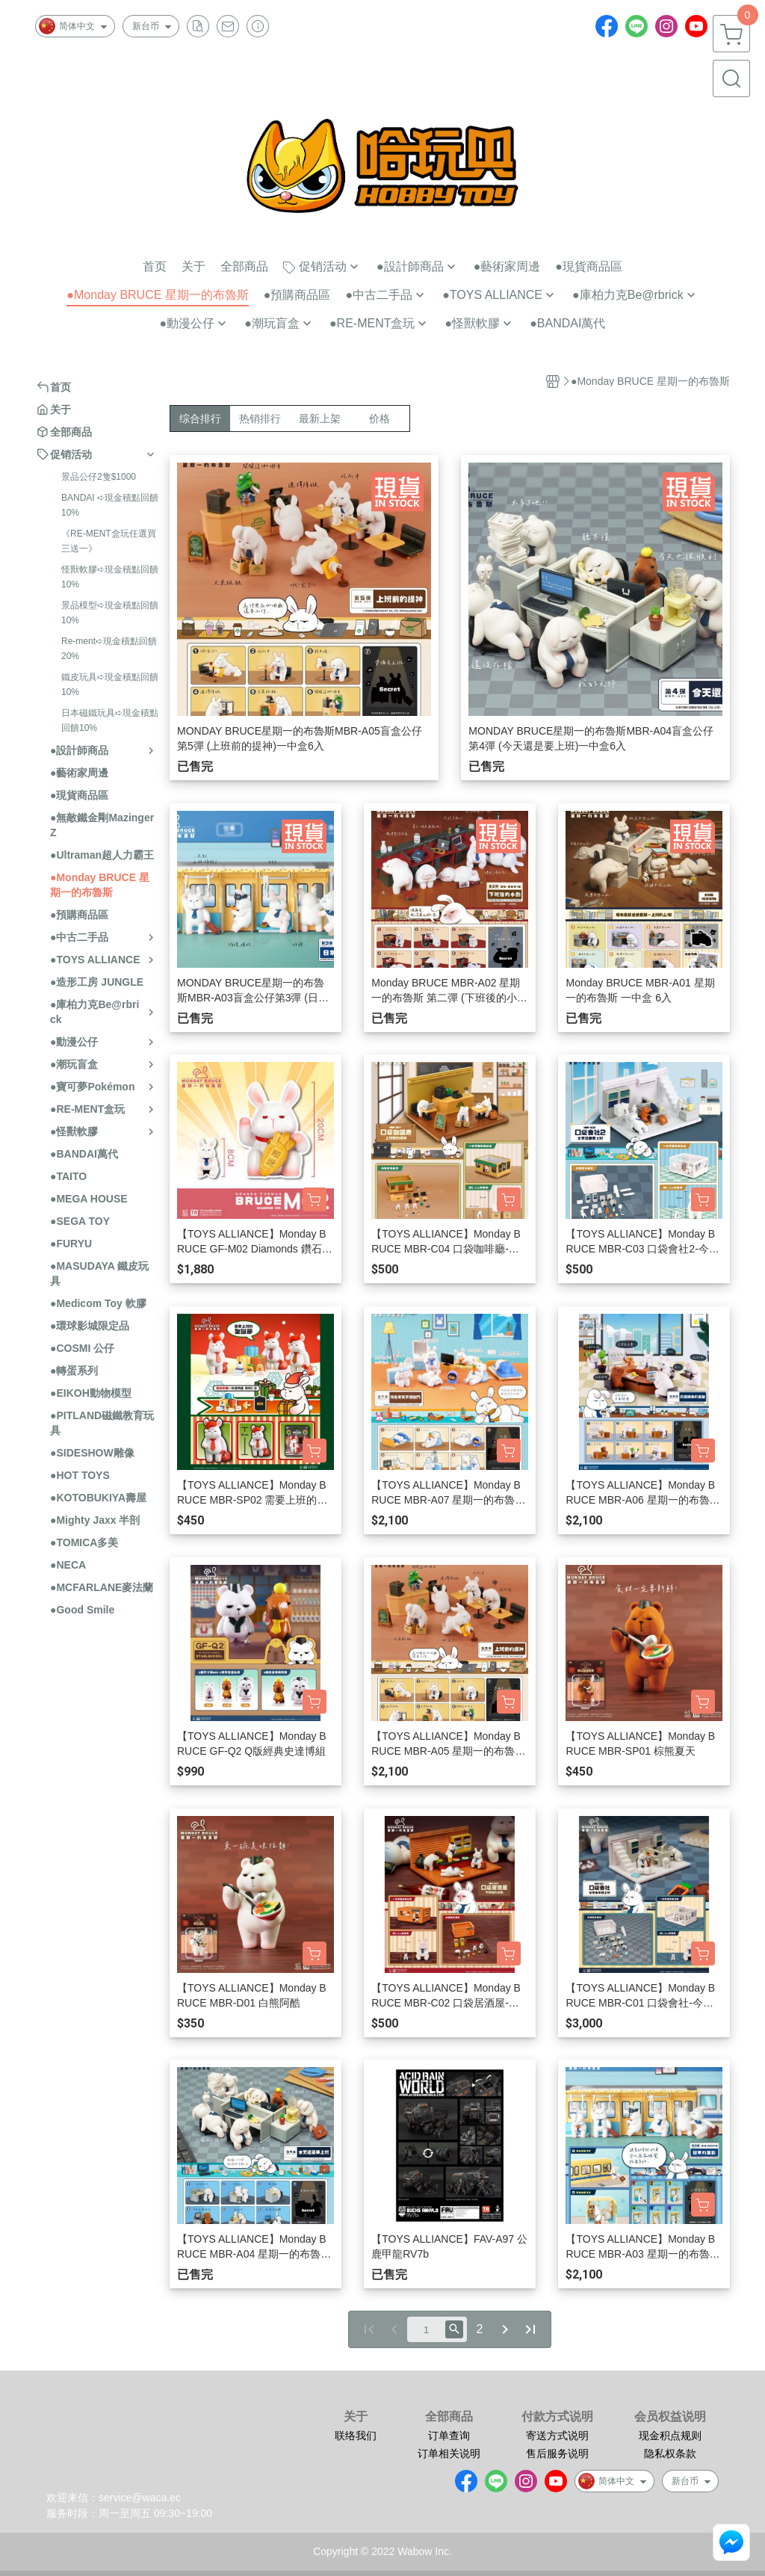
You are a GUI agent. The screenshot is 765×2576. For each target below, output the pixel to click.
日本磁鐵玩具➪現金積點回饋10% (109, 720)
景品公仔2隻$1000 (98, 477)
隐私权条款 (670, 2453)
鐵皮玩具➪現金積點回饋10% (109, 684)
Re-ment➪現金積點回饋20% (109, 648)
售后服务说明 (557, 2453)
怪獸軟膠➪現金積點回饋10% (109, 577)
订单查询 (449, 2435)
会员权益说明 (670, 2417)
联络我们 (356, 2435)
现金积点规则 (670, 2435)
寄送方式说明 (557, 2435)
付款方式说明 (557, 2417)
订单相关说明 (449, 2453)
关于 (356, 2417)
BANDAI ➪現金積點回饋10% (109, 505)
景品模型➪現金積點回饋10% (109, 613)
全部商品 (449, 2417)
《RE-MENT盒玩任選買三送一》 (108, 541)
